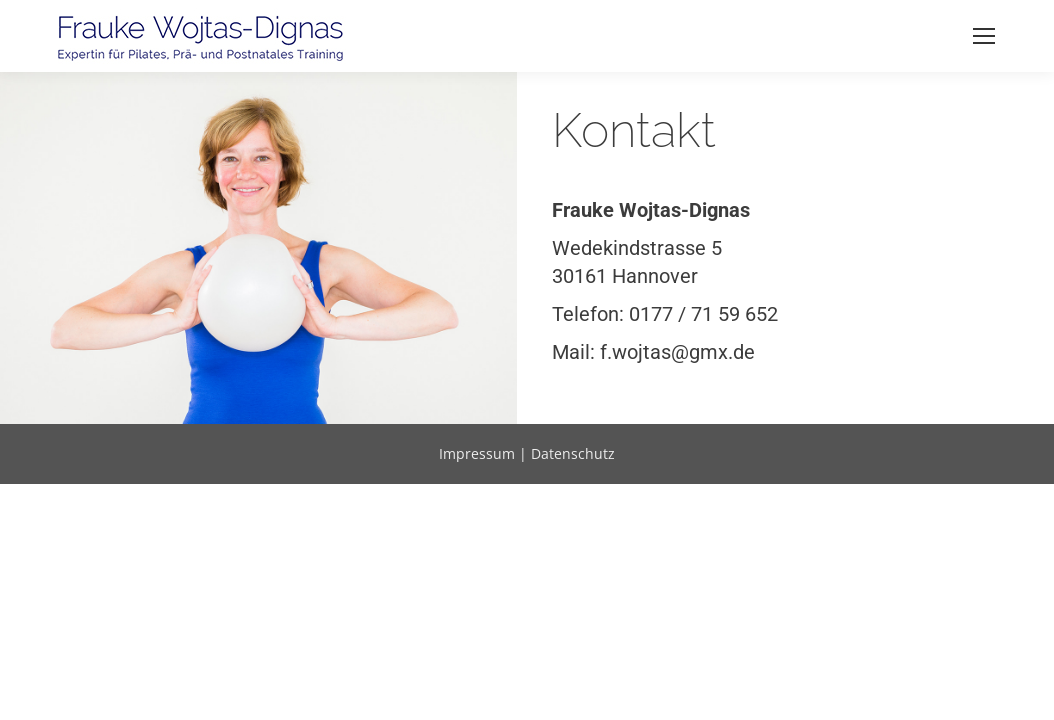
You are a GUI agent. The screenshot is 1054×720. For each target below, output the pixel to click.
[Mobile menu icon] (984, 36)
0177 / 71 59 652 (703, 314)
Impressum (477, 453)
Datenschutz (573, 453)
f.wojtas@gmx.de (677, 352)
